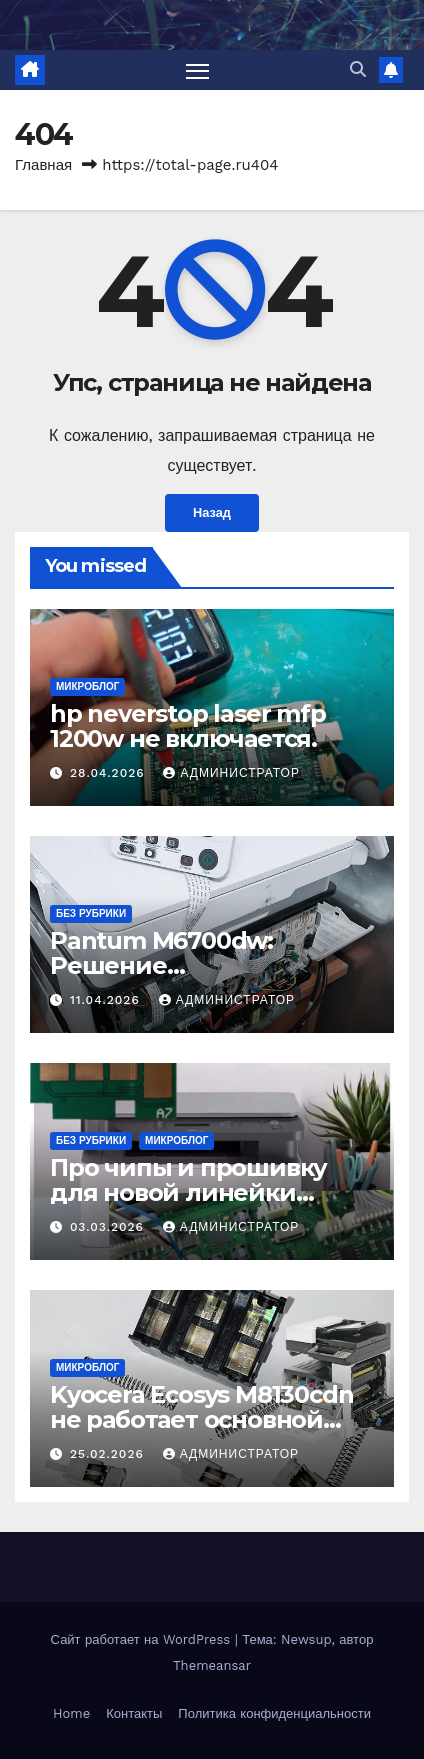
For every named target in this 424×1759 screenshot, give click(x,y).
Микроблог (87, 686)
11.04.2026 (107, 1000)
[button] (358, 69)
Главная (43, 165)
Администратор (231, 773)
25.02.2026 (109, 1454)
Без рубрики (91, 913)
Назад (212, 512)
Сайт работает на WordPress (143, 1639)
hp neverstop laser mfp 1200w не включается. (188, 726)
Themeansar (212, 1665)
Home (71, 1713)
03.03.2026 (109, 1227)
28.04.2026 (110, 773)
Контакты (134, 1713)
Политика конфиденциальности (274, 1713)
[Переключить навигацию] (198, 70)
